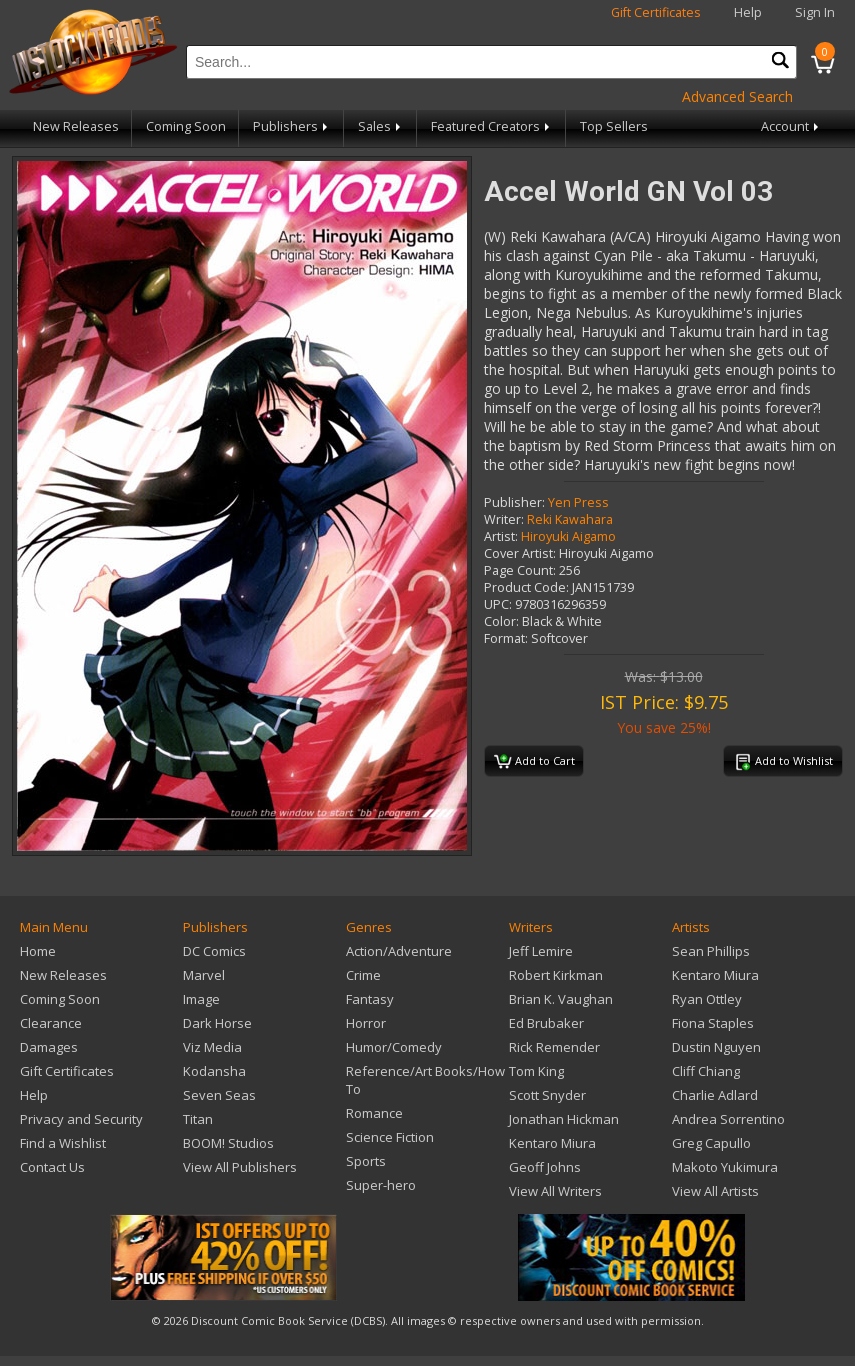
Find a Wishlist (63, 1143)
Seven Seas (219, 1095)
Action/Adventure (399, 951)
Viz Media (212, 1047)
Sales (381, 126)
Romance (374, 1113)
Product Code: (526, 587)
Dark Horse (217, 1023)
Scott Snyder (547, 1095)
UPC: (498, 604)
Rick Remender (554, 1047)
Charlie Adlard (715, 1095)
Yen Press (578, 502)
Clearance (51, 1023)
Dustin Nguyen (716, 1047)
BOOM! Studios (228, 1143)
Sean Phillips (711, 951)
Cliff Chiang (706, 1071)
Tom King (536, 1071)
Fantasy (370, 999)
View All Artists (715, 1191)
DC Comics (214, 951)
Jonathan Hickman (564, 1119)
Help (748, 12)
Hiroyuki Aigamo (568, 536)
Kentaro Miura (552, 1143)
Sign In (815, 12)
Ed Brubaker (546, 1023)
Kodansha (214, 1071)
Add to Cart (534, 762)
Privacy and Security (81, 1119)
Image (201, 999)
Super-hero (381, 1185)
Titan (198, 1119)
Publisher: (514, 502)
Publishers (292, 126)
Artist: (501, 536)
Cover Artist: (520, 553)
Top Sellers (614, 126)
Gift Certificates (656, 12)
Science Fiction (390, 1137)
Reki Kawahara (570, 519)
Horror (366, 1023)
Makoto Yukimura (725, 1167)
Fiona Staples (713, 1023)
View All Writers (555, 1191)
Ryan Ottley (707, 999)
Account (791, 126)
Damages (49, 1047)
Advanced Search (737, 96)
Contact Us (52, 1167)
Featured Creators (492, 126)
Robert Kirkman (556, 975)
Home (38, 951)
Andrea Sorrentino (728, 1119)
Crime (363, 975)
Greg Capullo (711, 1143)
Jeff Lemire (541, 951)
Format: (506, 638)
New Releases (76, 126)
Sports (366, 1161)
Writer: (504, 519)
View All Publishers (240, 1167)
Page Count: (520, 570)
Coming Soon (186, 126)
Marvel (204, 975)
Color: (501, 621)
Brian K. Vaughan (561, 999)
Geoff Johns (545, 1167)
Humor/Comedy (394, 1047)
